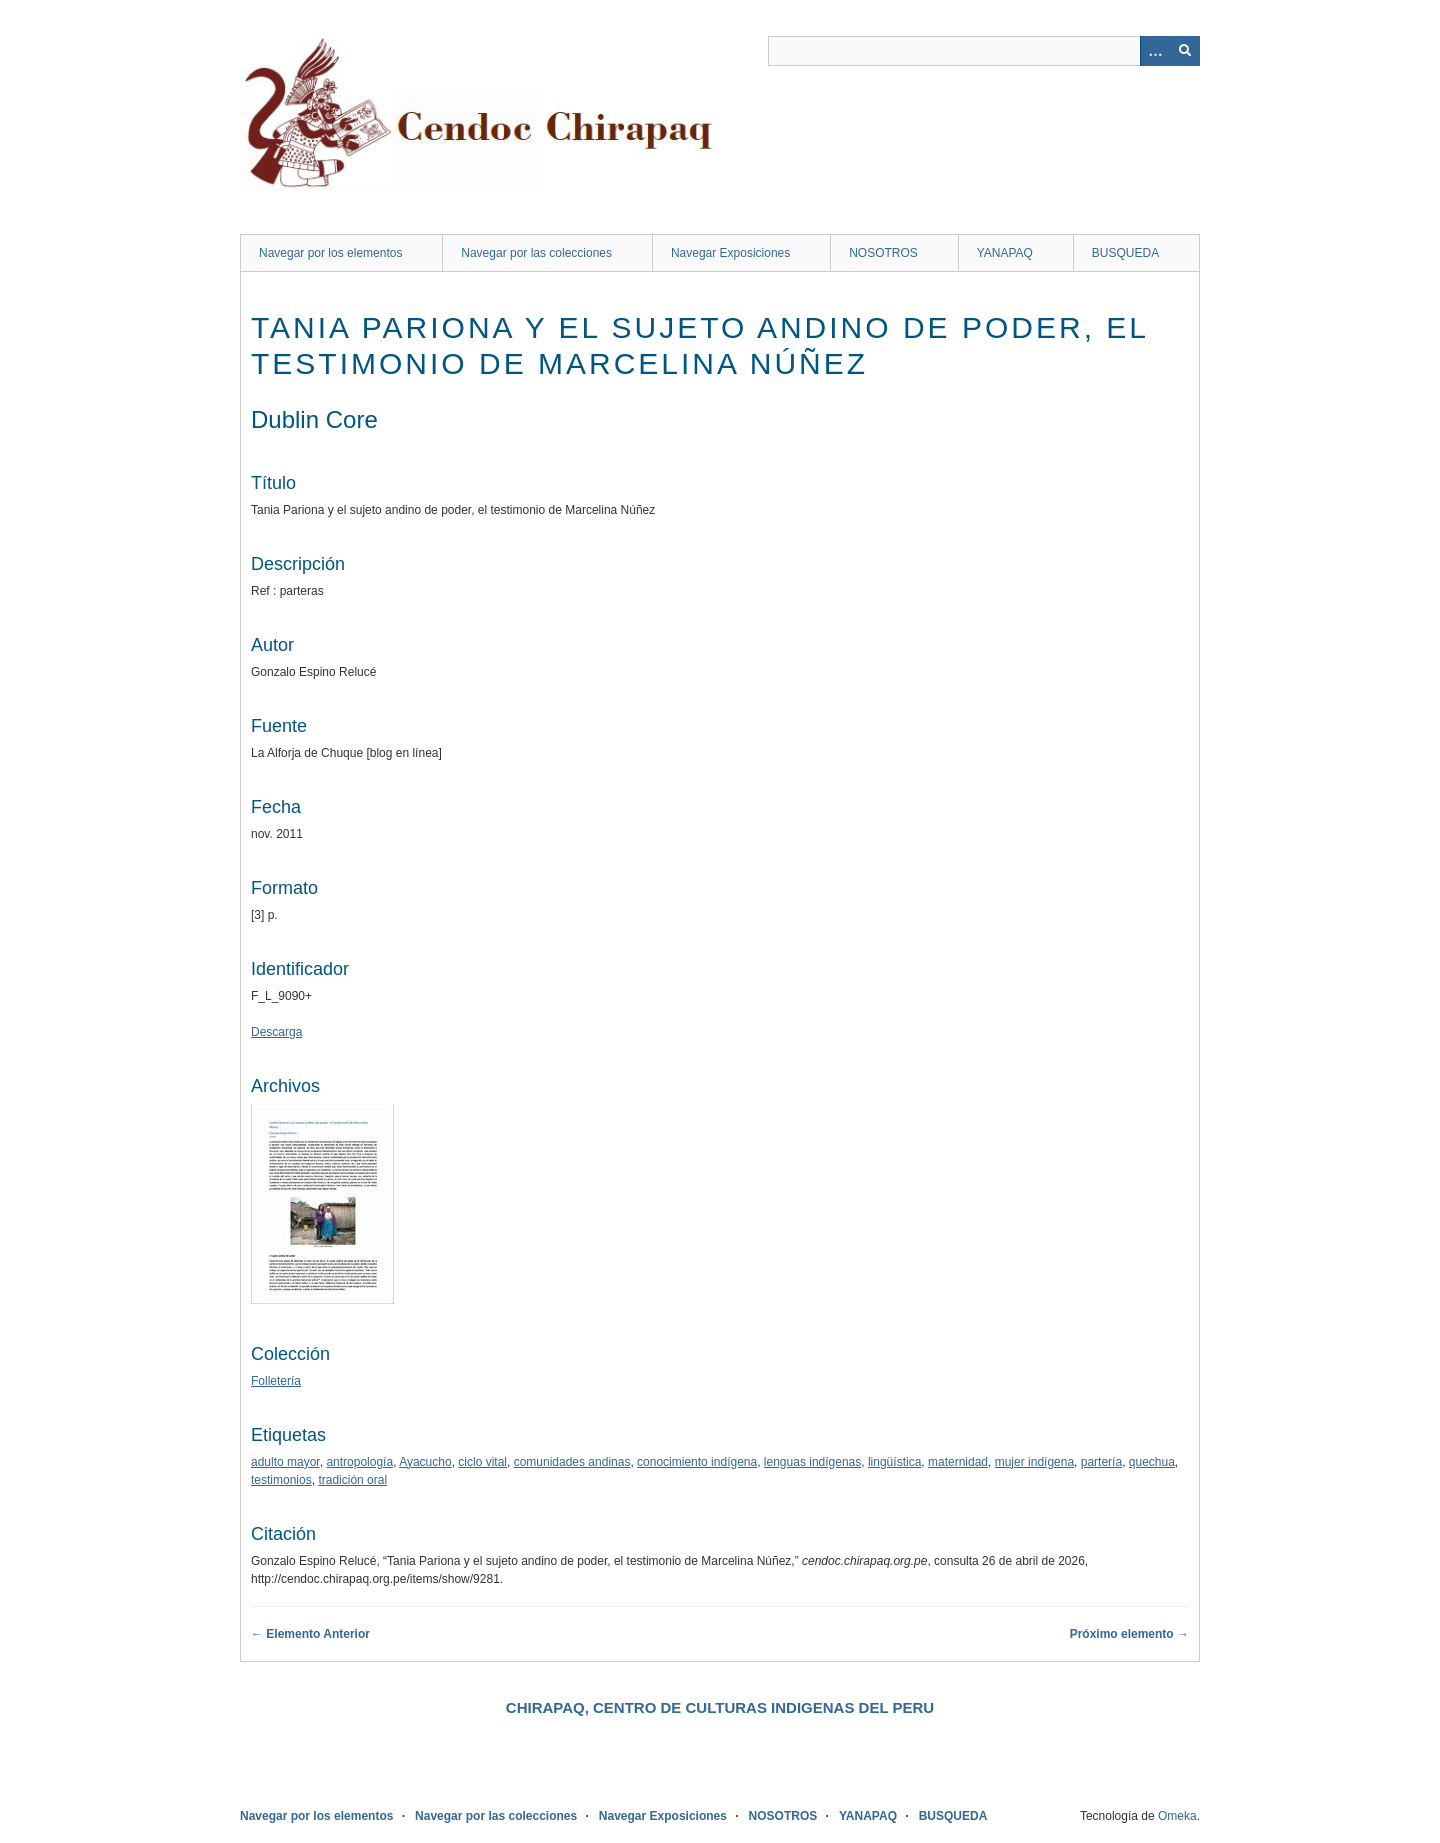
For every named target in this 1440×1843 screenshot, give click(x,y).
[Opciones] (1155, 51)
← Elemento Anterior (310, 1634)
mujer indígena (1034, 1462)
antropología (359, 1462)
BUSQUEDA (1125, 253)
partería (1101, 1462)
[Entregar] (1185, 51)
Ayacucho (425, 1462)
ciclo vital (482, 1462)
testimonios (281, 1480)
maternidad (958, 1462)
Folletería (276, 1381)
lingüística (894, 1462)
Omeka (1177, 1816)
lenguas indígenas (812, 1462)
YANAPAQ (1005, 253)
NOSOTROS (883, 253)
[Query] (984, 51)
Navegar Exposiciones (730, 253)
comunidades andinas (572, 1462)
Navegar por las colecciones (536, 253)
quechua (1152, 1462)
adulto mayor (285, 1462)
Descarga (276, 1032)
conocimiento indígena (697, 1462)
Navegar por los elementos (330, 253)
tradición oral (352, 1480)
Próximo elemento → (1129, 1634)
